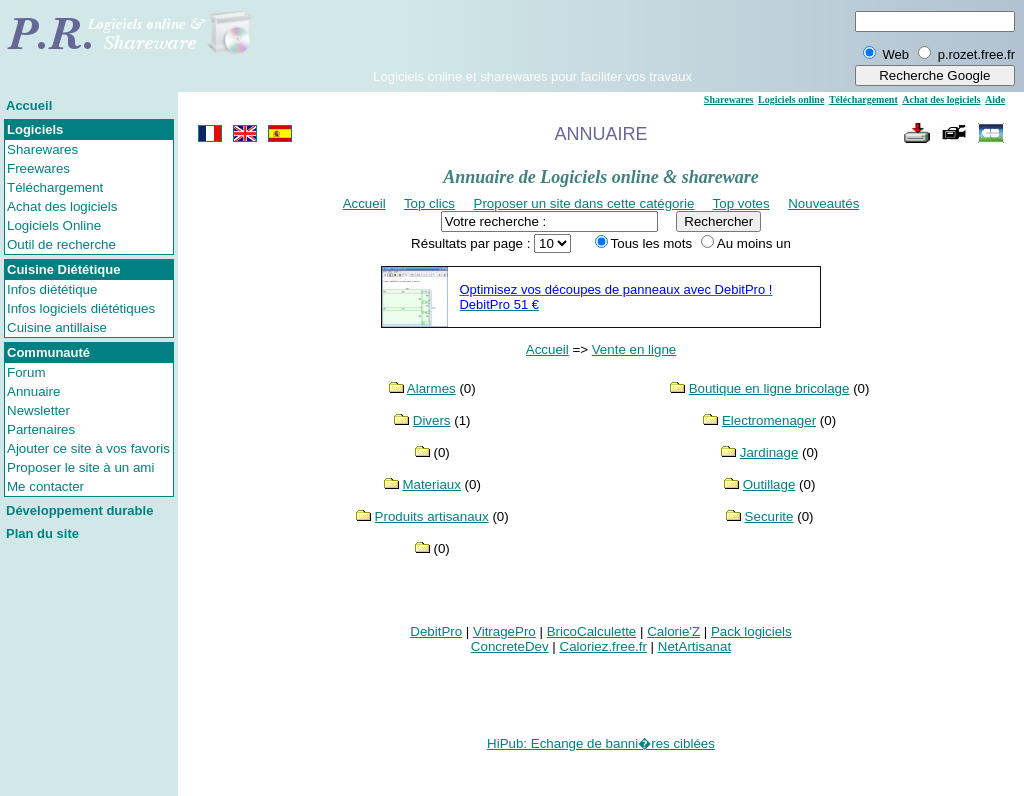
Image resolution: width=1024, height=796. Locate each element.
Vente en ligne (634, 349)
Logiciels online (791, 99)
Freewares (38, 168)
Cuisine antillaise (57, 327)
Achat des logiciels (62, 206)
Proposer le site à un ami (80, 467)
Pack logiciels (751, 631)
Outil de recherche (61, 244)
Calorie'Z (673, 631)
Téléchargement (55, 187)
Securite (769, 516)
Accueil (29, 105)
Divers (432, 420)
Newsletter (38, 410)
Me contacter (45, 486)
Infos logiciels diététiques (81, 308)
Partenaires (41, 429)
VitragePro (504, 631)
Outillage (769, 484)
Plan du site (42, 533)
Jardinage (769, 452)
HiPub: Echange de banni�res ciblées (601, 743)
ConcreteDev (510, 646)
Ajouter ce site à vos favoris (88, 448)
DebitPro (436, 631)
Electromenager (769, 420)
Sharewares (42, 149)
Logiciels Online (54, 225)
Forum (26, 372)
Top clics (429, 203)
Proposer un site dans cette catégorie (584, 203)
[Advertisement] (533, 39)
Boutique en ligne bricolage (769, 388)
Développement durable (79, 510)
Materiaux (431, 484)
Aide (995, 99)
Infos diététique (52, 289)
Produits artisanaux (432, 516)
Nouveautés (823, 203)
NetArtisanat (694, 646)
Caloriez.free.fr (603, 646)
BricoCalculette (592, 631)
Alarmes (431, 388)
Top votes (741, 203)
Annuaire (33, 391)
